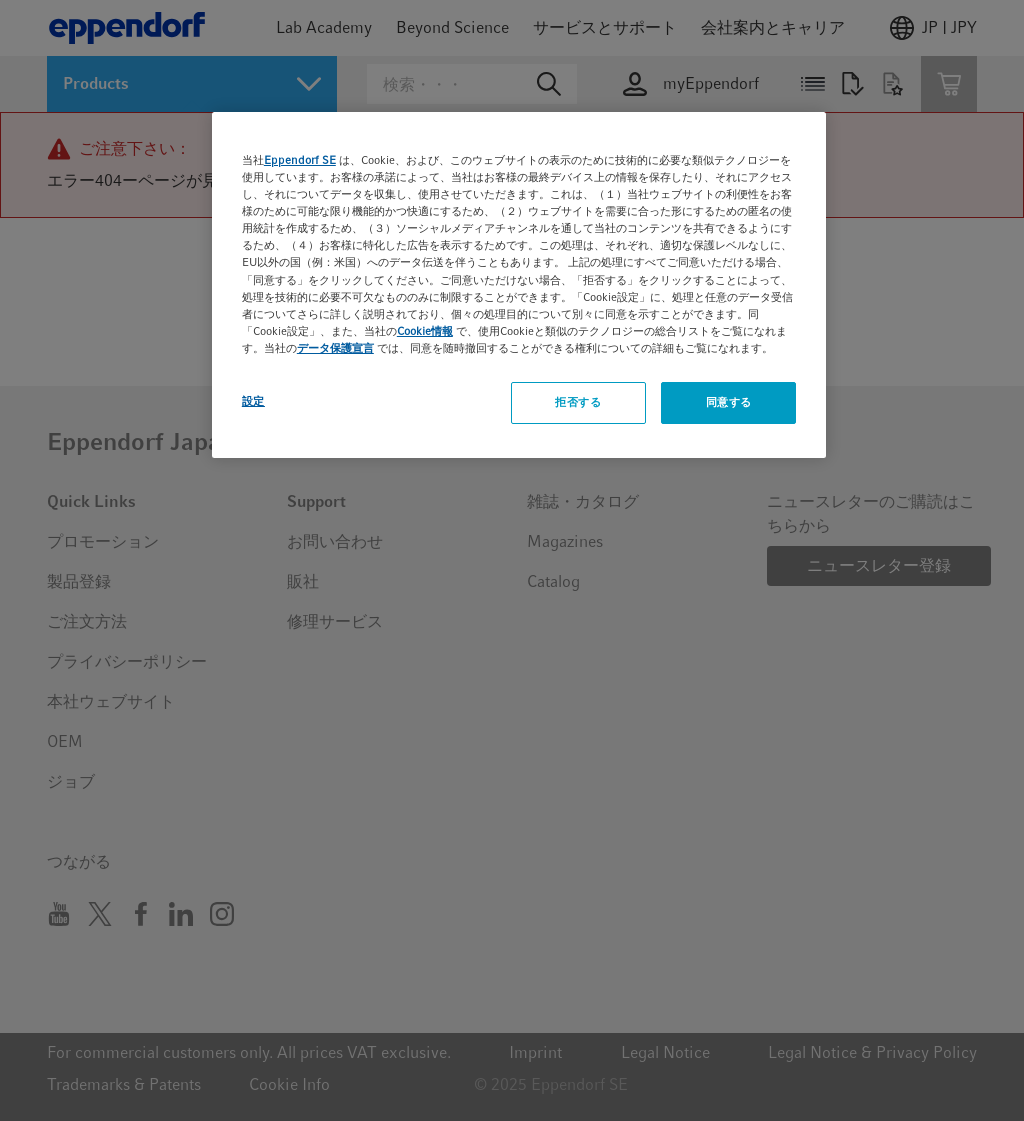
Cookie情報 (425, 331)
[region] (519, 285)
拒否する (578, 402)
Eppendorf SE (300, 160)
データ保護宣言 (335, 348)
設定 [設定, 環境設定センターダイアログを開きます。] (253, 401)
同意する (729, 402)
